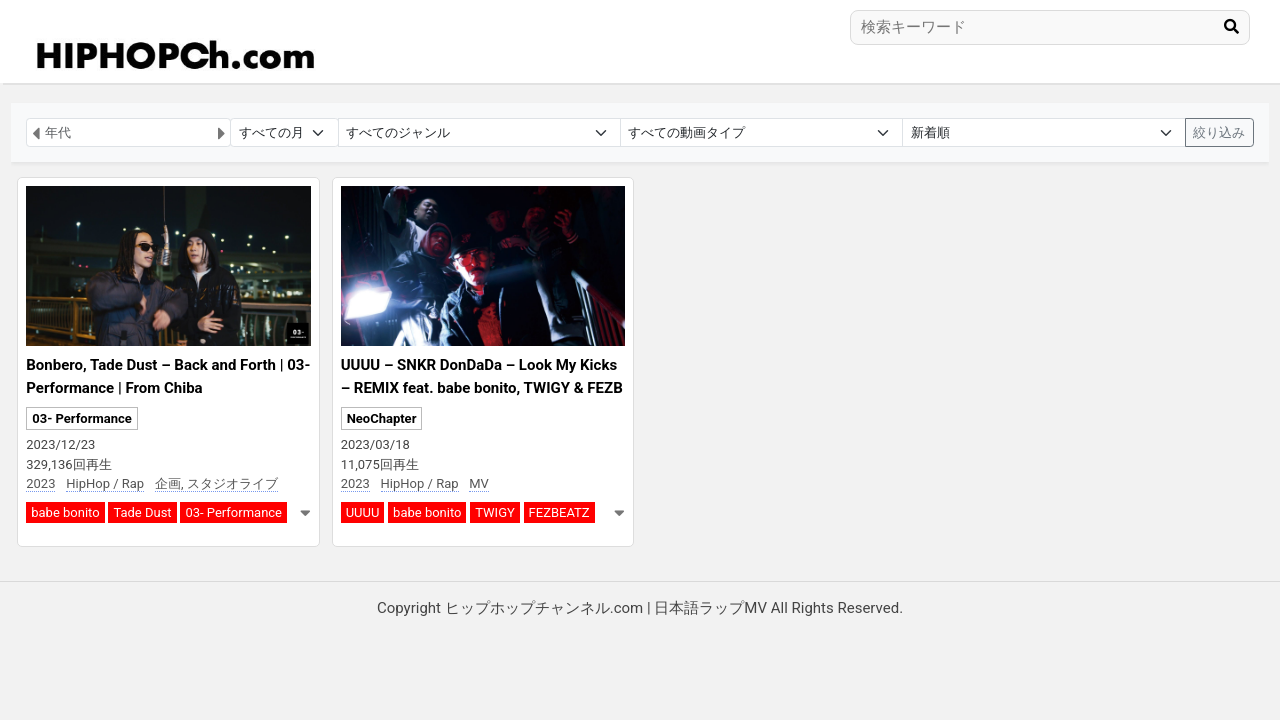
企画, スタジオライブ (216, 483)
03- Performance (82, 418)
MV (479, 483)
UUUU (363, 512)
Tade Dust (142, 512)
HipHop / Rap (105, 483)
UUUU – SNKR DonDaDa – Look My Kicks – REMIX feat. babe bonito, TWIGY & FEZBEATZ (482, 387)
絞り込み (1219, 132)
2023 (40, 483)
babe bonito (65, 512)
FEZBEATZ (559, 512)
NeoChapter (382, 418)
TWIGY (495, 512)
